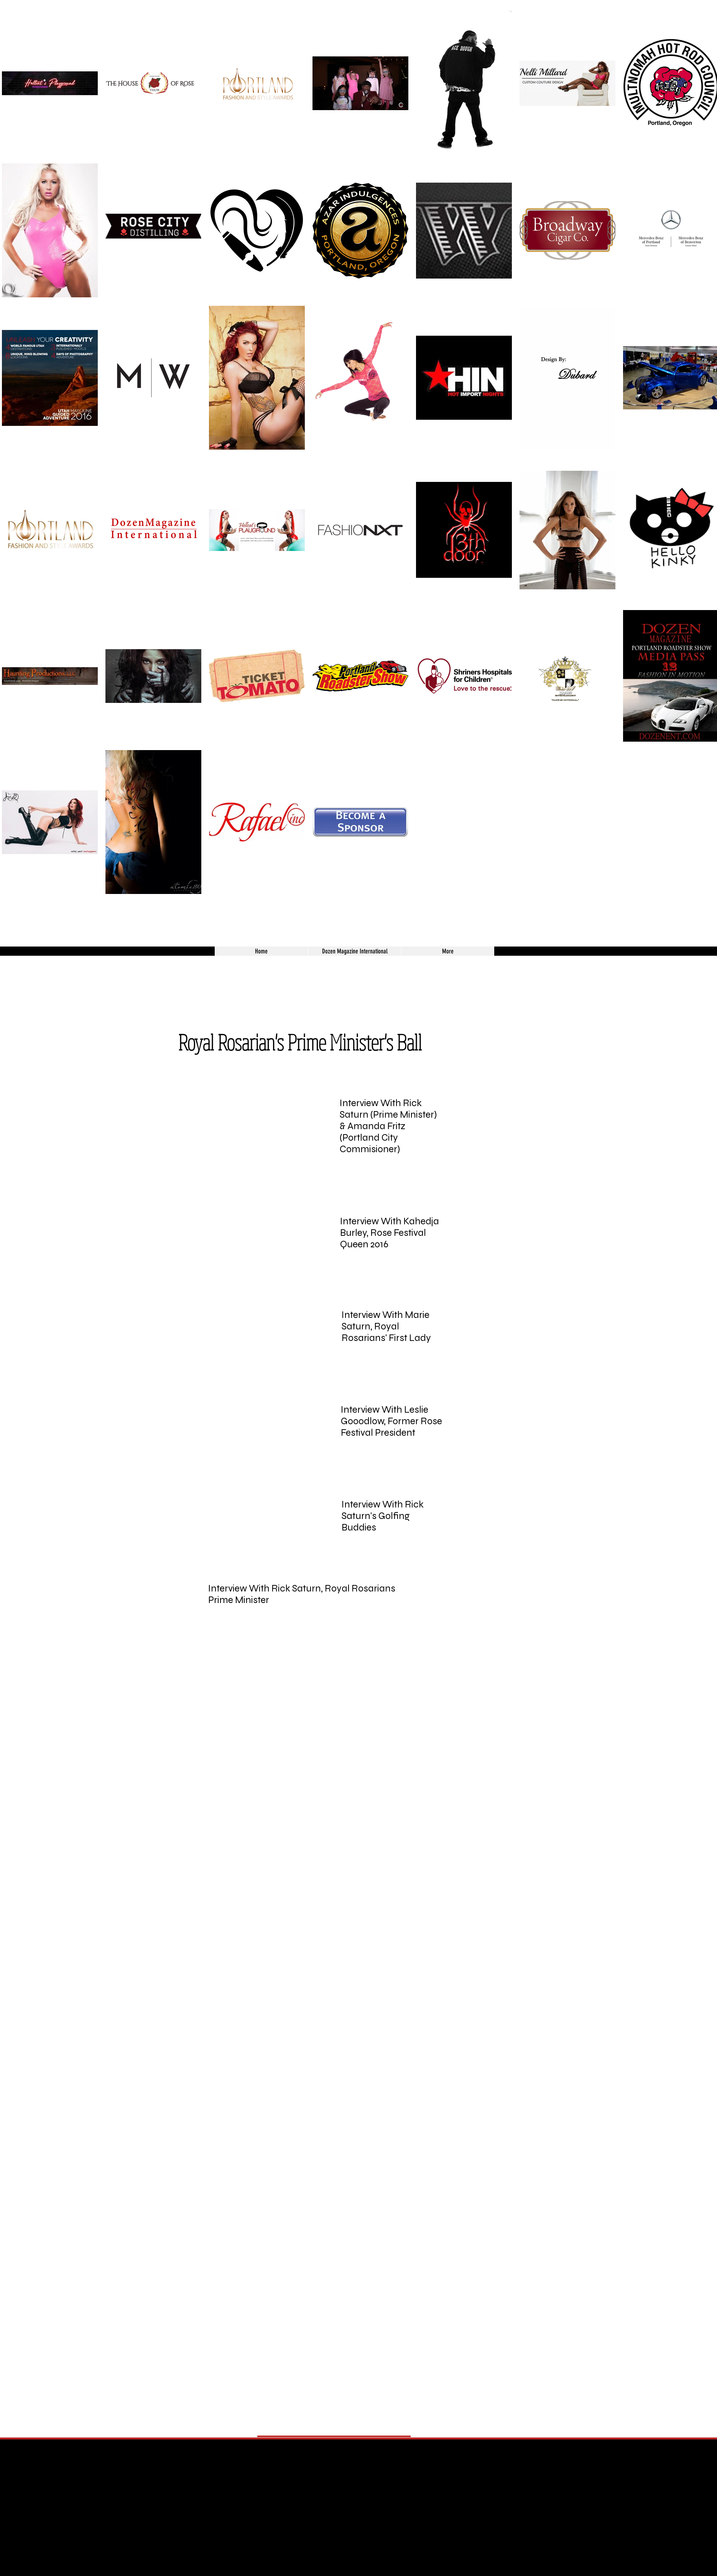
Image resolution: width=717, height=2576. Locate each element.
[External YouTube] (255, 1121)
